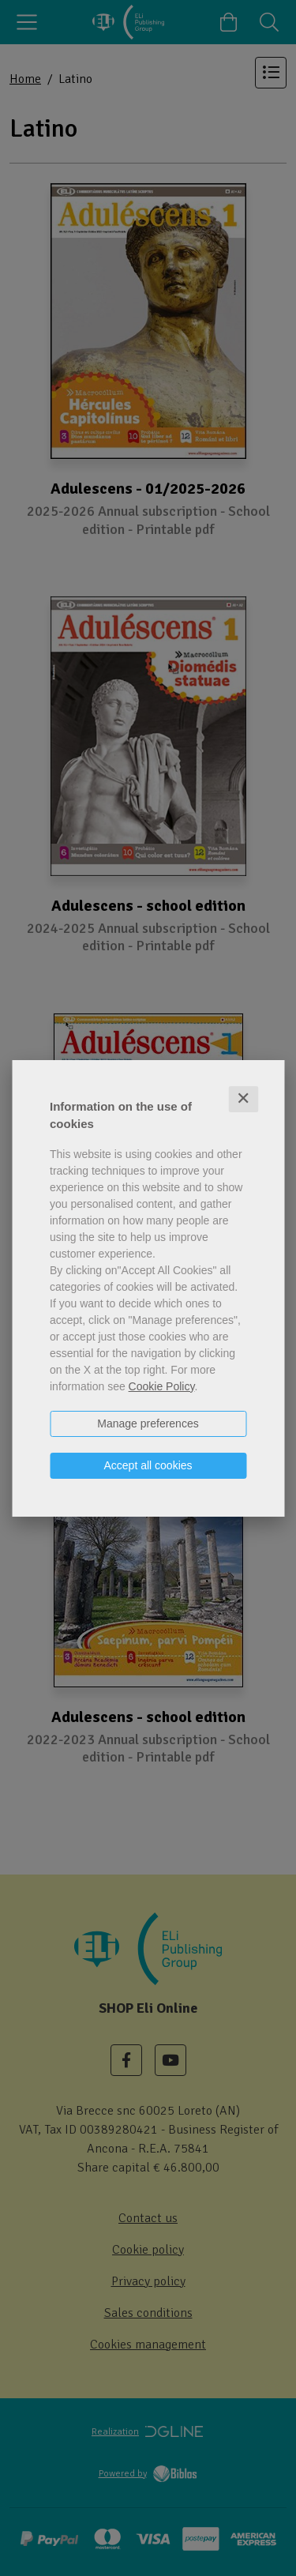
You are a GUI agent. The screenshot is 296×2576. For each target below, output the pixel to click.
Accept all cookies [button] (147, 1465)
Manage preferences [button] (147, 1423)
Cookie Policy (162, 1386)
